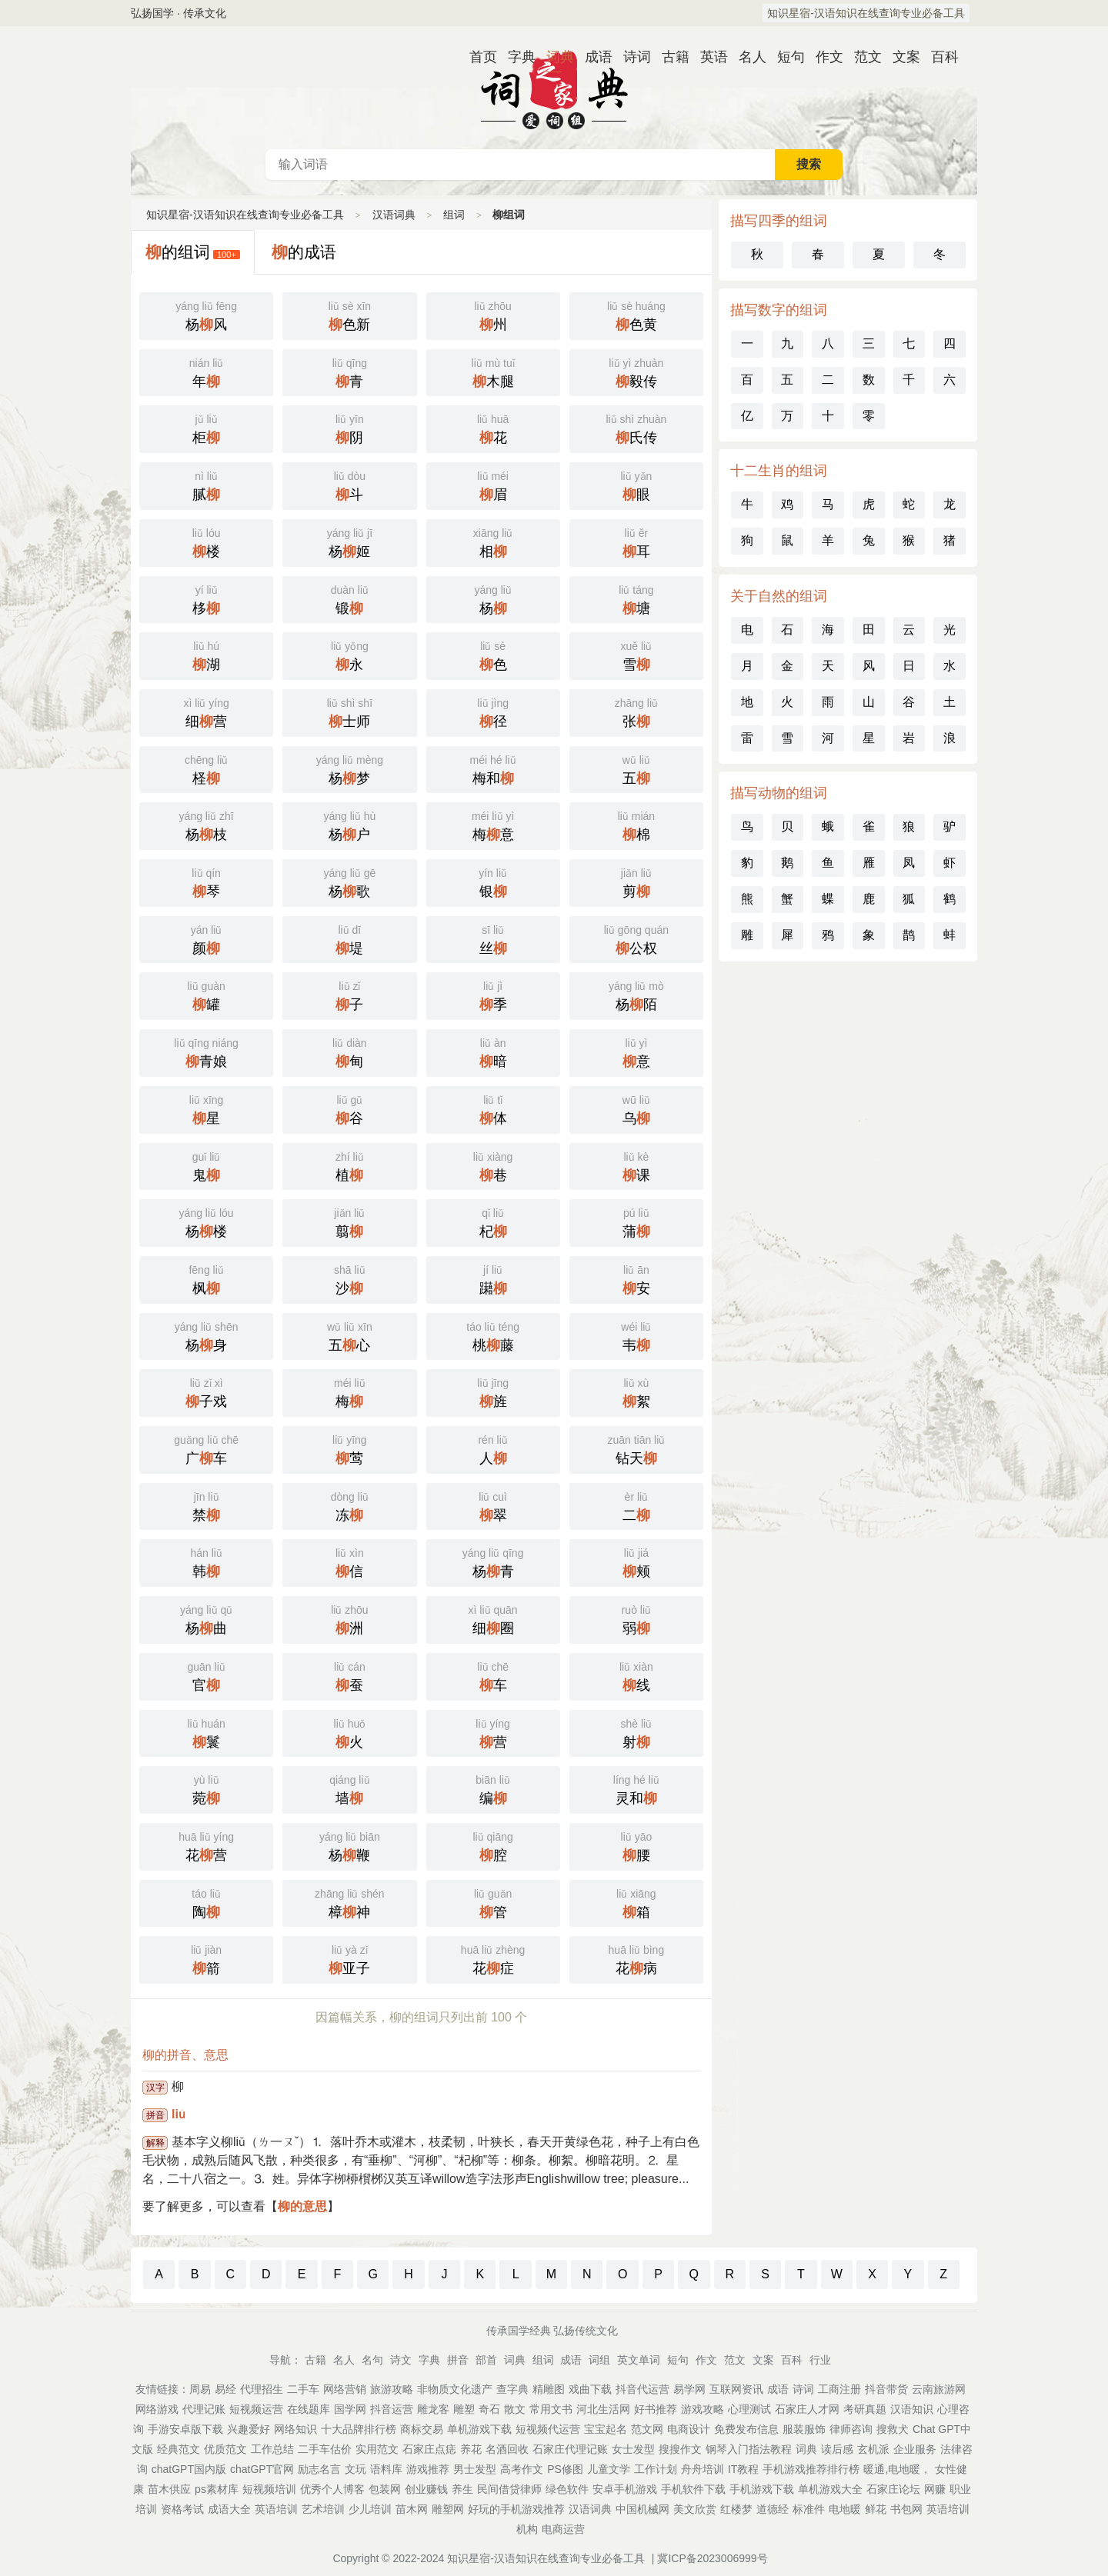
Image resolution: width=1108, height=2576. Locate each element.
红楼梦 (736, 2509)
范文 (861, 57)
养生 (462, 2489)
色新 (349, 314)
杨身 (206, 1335)
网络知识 (295, 2429)
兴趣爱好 (248, 2429)
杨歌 (349, 881)
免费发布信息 (746, 2429)
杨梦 (349, 768)
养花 (471, 2449)
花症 (493, 1958)
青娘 (206, 1051)
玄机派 (873, 2449)
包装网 (385, 2489)
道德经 (772, 2509)
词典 (554, 57)
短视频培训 (269, 2489)
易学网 (689, 2389)
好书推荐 (655, 2409)
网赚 (935, 2489)
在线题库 (308, 2409)
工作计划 (655, 2469)
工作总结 (272, 2449)
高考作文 (521, 2469)
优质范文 (225, 2449)
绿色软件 (567, 2489)
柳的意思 (302, 2206)
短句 (785, 57)
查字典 (512, 2389)
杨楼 (206, 1221)
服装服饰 (804, 2429)
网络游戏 (157, 2409)
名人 (746, 57)
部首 (486, 2360)
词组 (599, 2360)
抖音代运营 (642, 2389)
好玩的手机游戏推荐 (516, 2509)
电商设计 (688, 2429)
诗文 (401, 2360)
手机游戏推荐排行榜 (811, 2469)
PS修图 (565, 2469)
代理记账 (203, 2409)
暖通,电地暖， (897, 2469)
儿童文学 (608, 2469)
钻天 (636, 1448)
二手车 (303, 2389)
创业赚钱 (426, 2489)
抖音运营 (391, 2409)
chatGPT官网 (262, 2469)
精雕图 (548, 2389)
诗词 (631, 57)
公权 (636, 938)
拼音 (458, 2360)
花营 (206, 1845)
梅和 (493, 768)
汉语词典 (554, 88)
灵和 (636, 1788)
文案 (900, 57)
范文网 (647, 2429)
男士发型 (474, 2469)
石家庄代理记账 (570, 2449)
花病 (636, 1958)
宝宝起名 (605, 2429)
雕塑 (464, 2409)
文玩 (355, 2469)
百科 (938, 57)
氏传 (636, 427)
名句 (372, 2360)
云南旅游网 (939, 2389)
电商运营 (563, 2529)
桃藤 (493, 1335)
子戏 (206, 1391)
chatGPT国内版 (189, 2469)
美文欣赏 (694, 2509)
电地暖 (845, 2509)
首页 (477, 57)
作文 (823, 57)
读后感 (837, 2449)
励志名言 (319, 2469)
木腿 (493, 371)
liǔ (178, 2114)
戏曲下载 (590, 2389)
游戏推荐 (427, 2469)
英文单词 (638, 2360)
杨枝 (206, 824)
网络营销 (344, 2389)
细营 (206, 711)
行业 (820, 2360)
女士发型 (633, 2449)
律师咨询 (851, 2429)
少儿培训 (370, 2509)
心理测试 (749, 2409)
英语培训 (276, 2509)
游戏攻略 (702, 2409)
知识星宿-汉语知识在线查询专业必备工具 (866, 13)
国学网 (350, 2409)
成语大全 (229, 2509)
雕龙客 (433, 2409)
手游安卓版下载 (185, 2429)
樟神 (349, 1902)
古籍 (669, 57)
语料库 (386, 2469)
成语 (592, 57)
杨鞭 (349, 1845)
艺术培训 (323, 2509)
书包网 (906, 2509)
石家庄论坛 (893, 2489)
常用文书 (550, 2409)
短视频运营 (256, 2409)
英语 (708, 57)
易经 (225, 2389)
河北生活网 (603, 2409)
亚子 (349, 1958)
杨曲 (206, 1618)
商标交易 (421, 2429)
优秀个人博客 (332, 2489)
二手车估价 (325, 2449)
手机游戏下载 (761, 2489)
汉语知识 (911, 2409)
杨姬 (349, 541)
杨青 (493, 1561)
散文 (515, 2409)
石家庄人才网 (807, 2409)
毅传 (636, 371)
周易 (200, 2389)
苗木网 (411, 2509)
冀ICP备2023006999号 (712, 2558)
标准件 (809, 2509)
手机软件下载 (693, 2489)
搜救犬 (892, 2429)
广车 (206, 1448)
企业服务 (914, 2449)
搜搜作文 (680, 2449)
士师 (349, 711)
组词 (454, 214)
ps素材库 (217, 2489)
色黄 (636, 314)
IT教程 (743, 2469)
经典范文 (178, 2449)
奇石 (489, 2409)
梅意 (493, 824)
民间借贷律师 (509, 2489)
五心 (349, 1335)
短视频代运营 (548, 2429)
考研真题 (864, 2409)
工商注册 (839, 2389)
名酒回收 (507, 2449)
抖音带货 (886, 2389)
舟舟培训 (702, 2469)
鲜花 (875, 2509)
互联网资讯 (736, 2389)
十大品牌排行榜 (358, 2429)
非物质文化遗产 (454, 2389)
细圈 (493, 1618)
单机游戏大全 (830, 2489)
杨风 (206, 314)
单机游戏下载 (479, 2429)
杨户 (349, 824)
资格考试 (182, 2509)
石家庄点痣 (429, 2449)
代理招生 (261, 2389)
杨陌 (636, 994)
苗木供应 (169, 2489)
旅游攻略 (391, 2389)
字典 (515, 57)
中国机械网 (642, 2509)
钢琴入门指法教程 (749, 2449)
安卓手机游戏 (624, 2489)
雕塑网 (448, 2509)
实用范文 (377, 2449)
